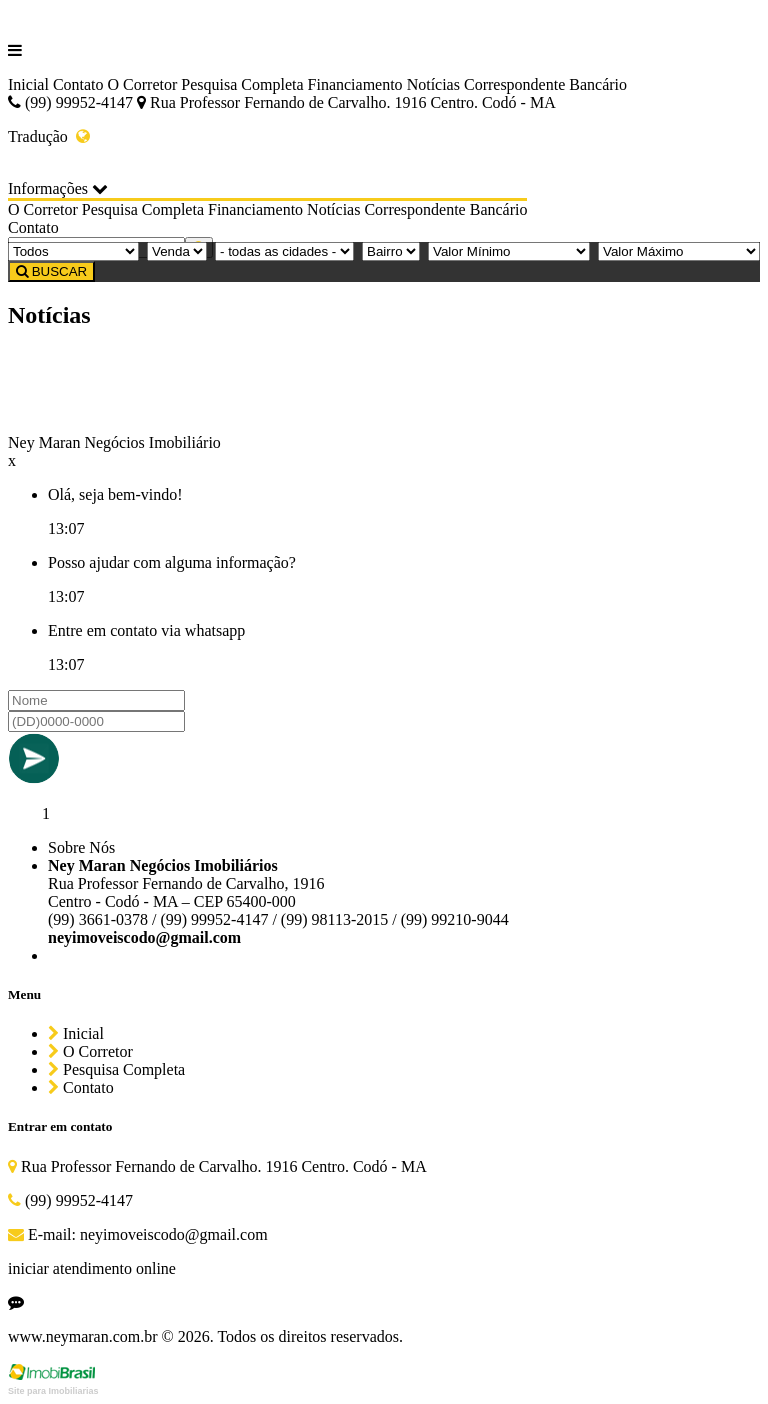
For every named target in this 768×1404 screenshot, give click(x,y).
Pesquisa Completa (242, 84)
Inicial (28, 84)
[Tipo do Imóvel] (73, 251)
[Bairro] (391, 251)
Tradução (49, 136)
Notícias (433, 84)
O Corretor (143, 84)
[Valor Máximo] (679, 251)
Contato (78, 84)
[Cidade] (284, 251)
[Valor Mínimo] (509, 251)
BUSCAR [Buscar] (51, 271)
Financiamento (355, 84)
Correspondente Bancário (545, 84)
